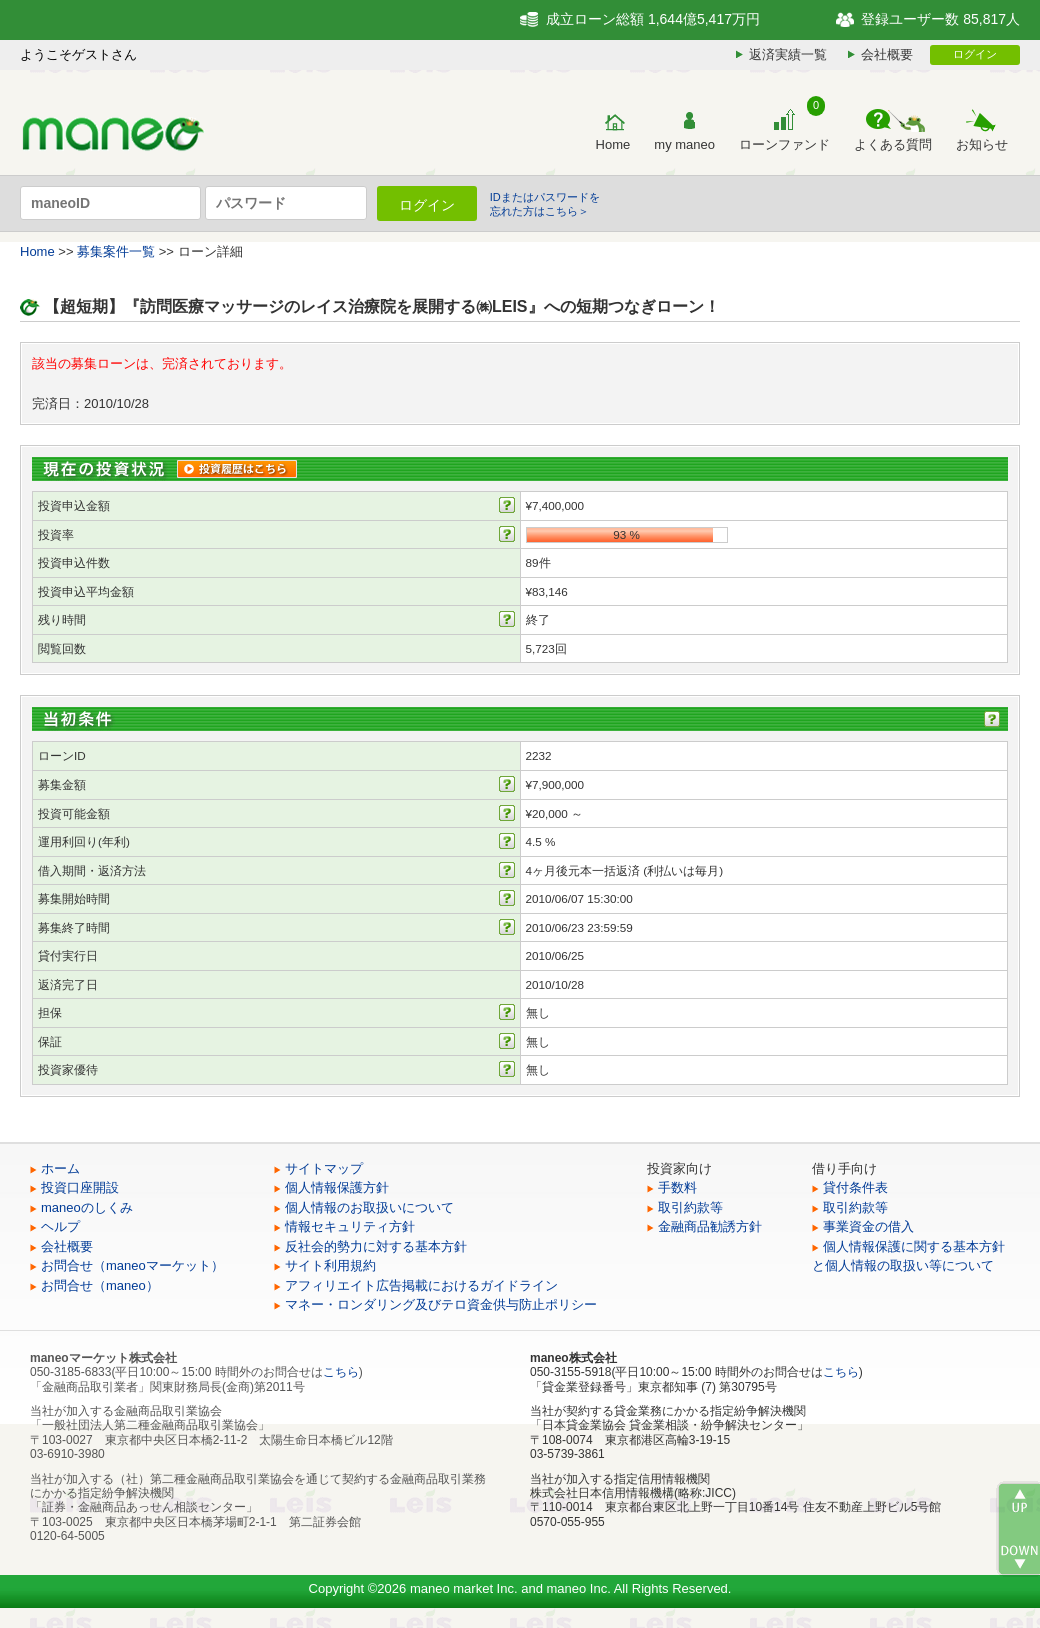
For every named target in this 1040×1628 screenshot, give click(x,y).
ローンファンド (784, 144)
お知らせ (982, 144)
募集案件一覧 (116, 251)
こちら (341, 1372)
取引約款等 (690, 1207)
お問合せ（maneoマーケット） (132, 1265)
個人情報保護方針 (337, 1187)
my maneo (684, 144)
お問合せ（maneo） (100, 1285)
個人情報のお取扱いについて (369, 1207)
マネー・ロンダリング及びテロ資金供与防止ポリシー (441, 1304)
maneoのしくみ (87, 1207)
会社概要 (887, 54)
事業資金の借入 (868, 1226)
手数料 (677, 1187)
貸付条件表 (855, 1187)
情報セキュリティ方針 (350, 1226)
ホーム (60, 1168)
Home (613, 144)
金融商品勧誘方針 (710, 1226)
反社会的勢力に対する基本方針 (376, 1246)
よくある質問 (893, 144)
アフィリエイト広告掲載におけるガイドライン (421, 1285)
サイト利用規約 (330, 1265)
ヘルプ (60, 1226)
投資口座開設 (80, 1187)
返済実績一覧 (788, 54)
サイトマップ (324, 1168)
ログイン (975, 54)
